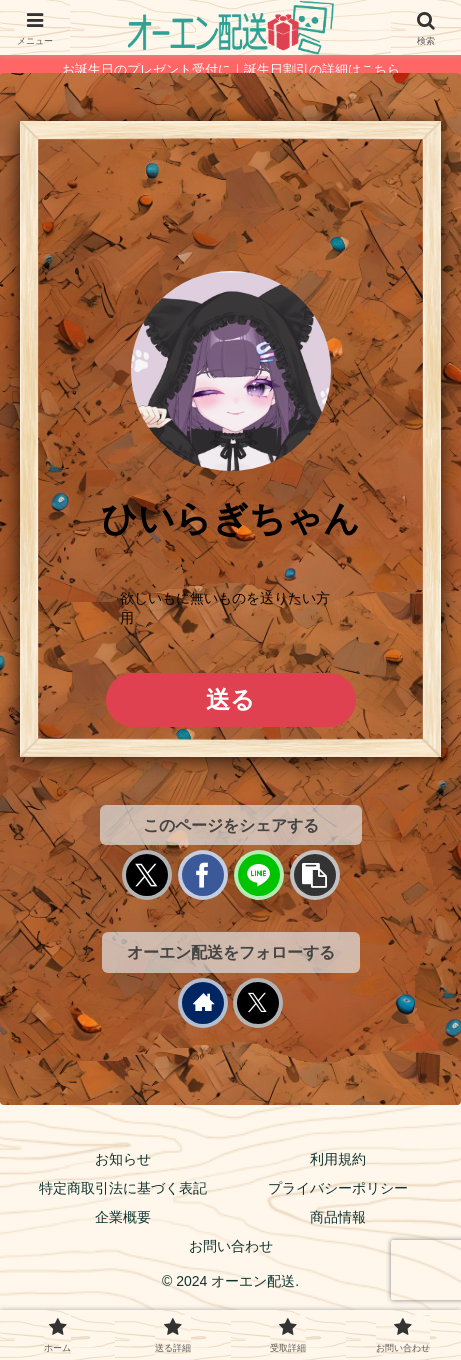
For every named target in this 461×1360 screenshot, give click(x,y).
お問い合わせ (231, 1246)
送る (230, 699)
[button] (315, 875)
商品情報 (338, 1217)
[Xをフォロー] (258, 1003)
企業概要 (123, 1217)
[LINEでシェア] (259, 875)
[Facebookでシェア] (203, 875)
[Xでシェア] (147, 875)
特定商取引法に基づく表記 (123, 1188)
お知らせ (123, 1159)
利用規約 (338, 1159)
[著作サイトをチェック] (203, 1003)
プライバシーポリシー (338, 1188)
